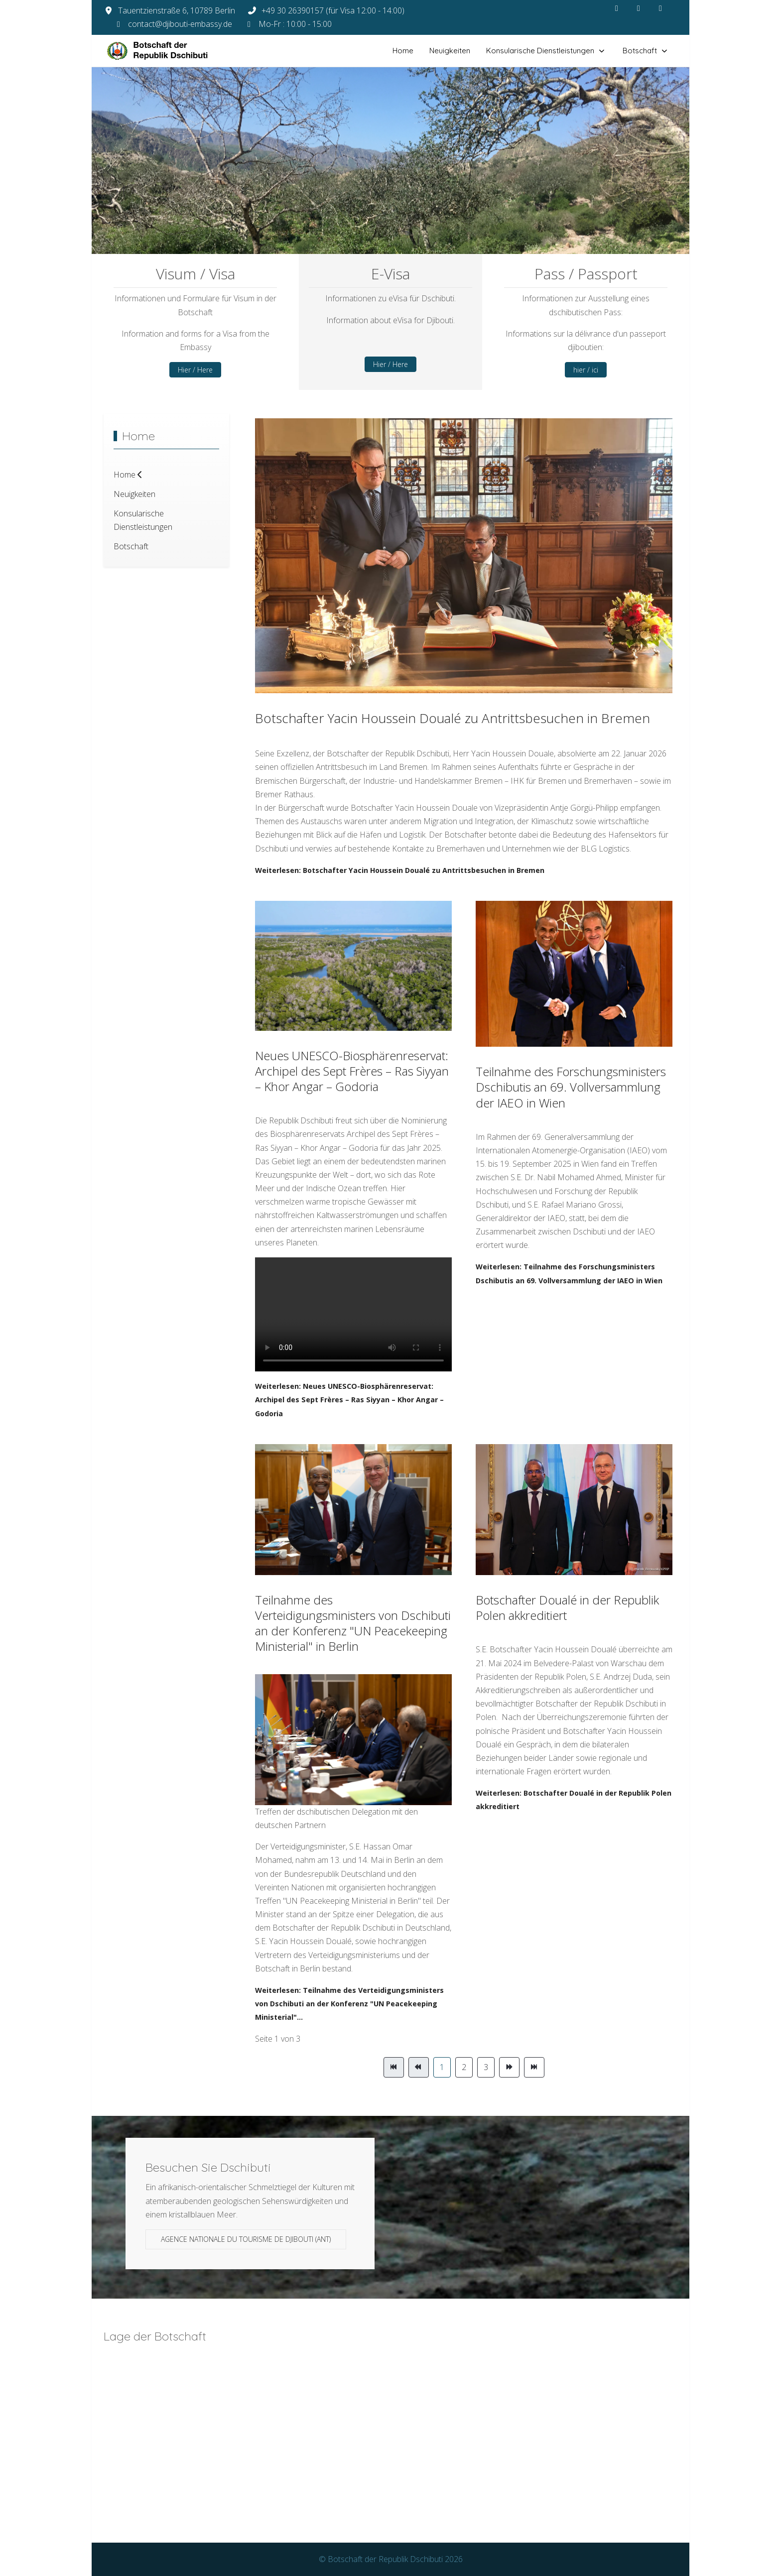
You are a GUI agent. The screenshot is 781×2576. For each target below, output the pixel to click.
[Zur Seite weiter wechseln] (509, 2067)
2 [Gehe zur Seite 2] (464, 2067)
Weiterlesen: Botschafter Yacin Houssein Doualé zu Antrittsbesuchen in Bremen (399, 870)
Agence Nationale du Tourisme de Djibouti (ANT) (246, 2239)
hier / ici (585, 369)
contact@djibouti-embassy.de (180, 23)
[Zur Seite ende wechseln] (534, 2067)
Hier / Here (195, 369)
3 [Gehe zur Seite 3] (486, 2067)
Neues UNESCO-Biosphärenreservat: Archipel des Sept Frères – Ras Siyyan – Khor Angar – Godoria (352, 1071)
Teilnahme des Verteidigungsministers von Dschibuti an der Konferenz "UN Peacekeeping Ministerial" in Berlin (353, 1623)
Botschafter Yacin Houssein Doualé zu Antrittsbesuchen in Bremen (452, 718)
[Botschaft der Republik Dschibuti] (166, 51)
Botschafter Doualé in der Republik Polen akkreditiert (567, 1607)
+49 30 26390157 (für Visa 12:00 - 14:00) (332, 10)
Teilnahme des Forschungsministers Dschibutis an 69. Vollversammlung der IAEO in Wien (571, 1086)
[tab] (363, 233)
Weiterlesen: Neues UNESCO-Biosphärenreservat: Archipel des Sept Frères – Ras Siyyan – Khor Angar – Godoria (349, 1399)
